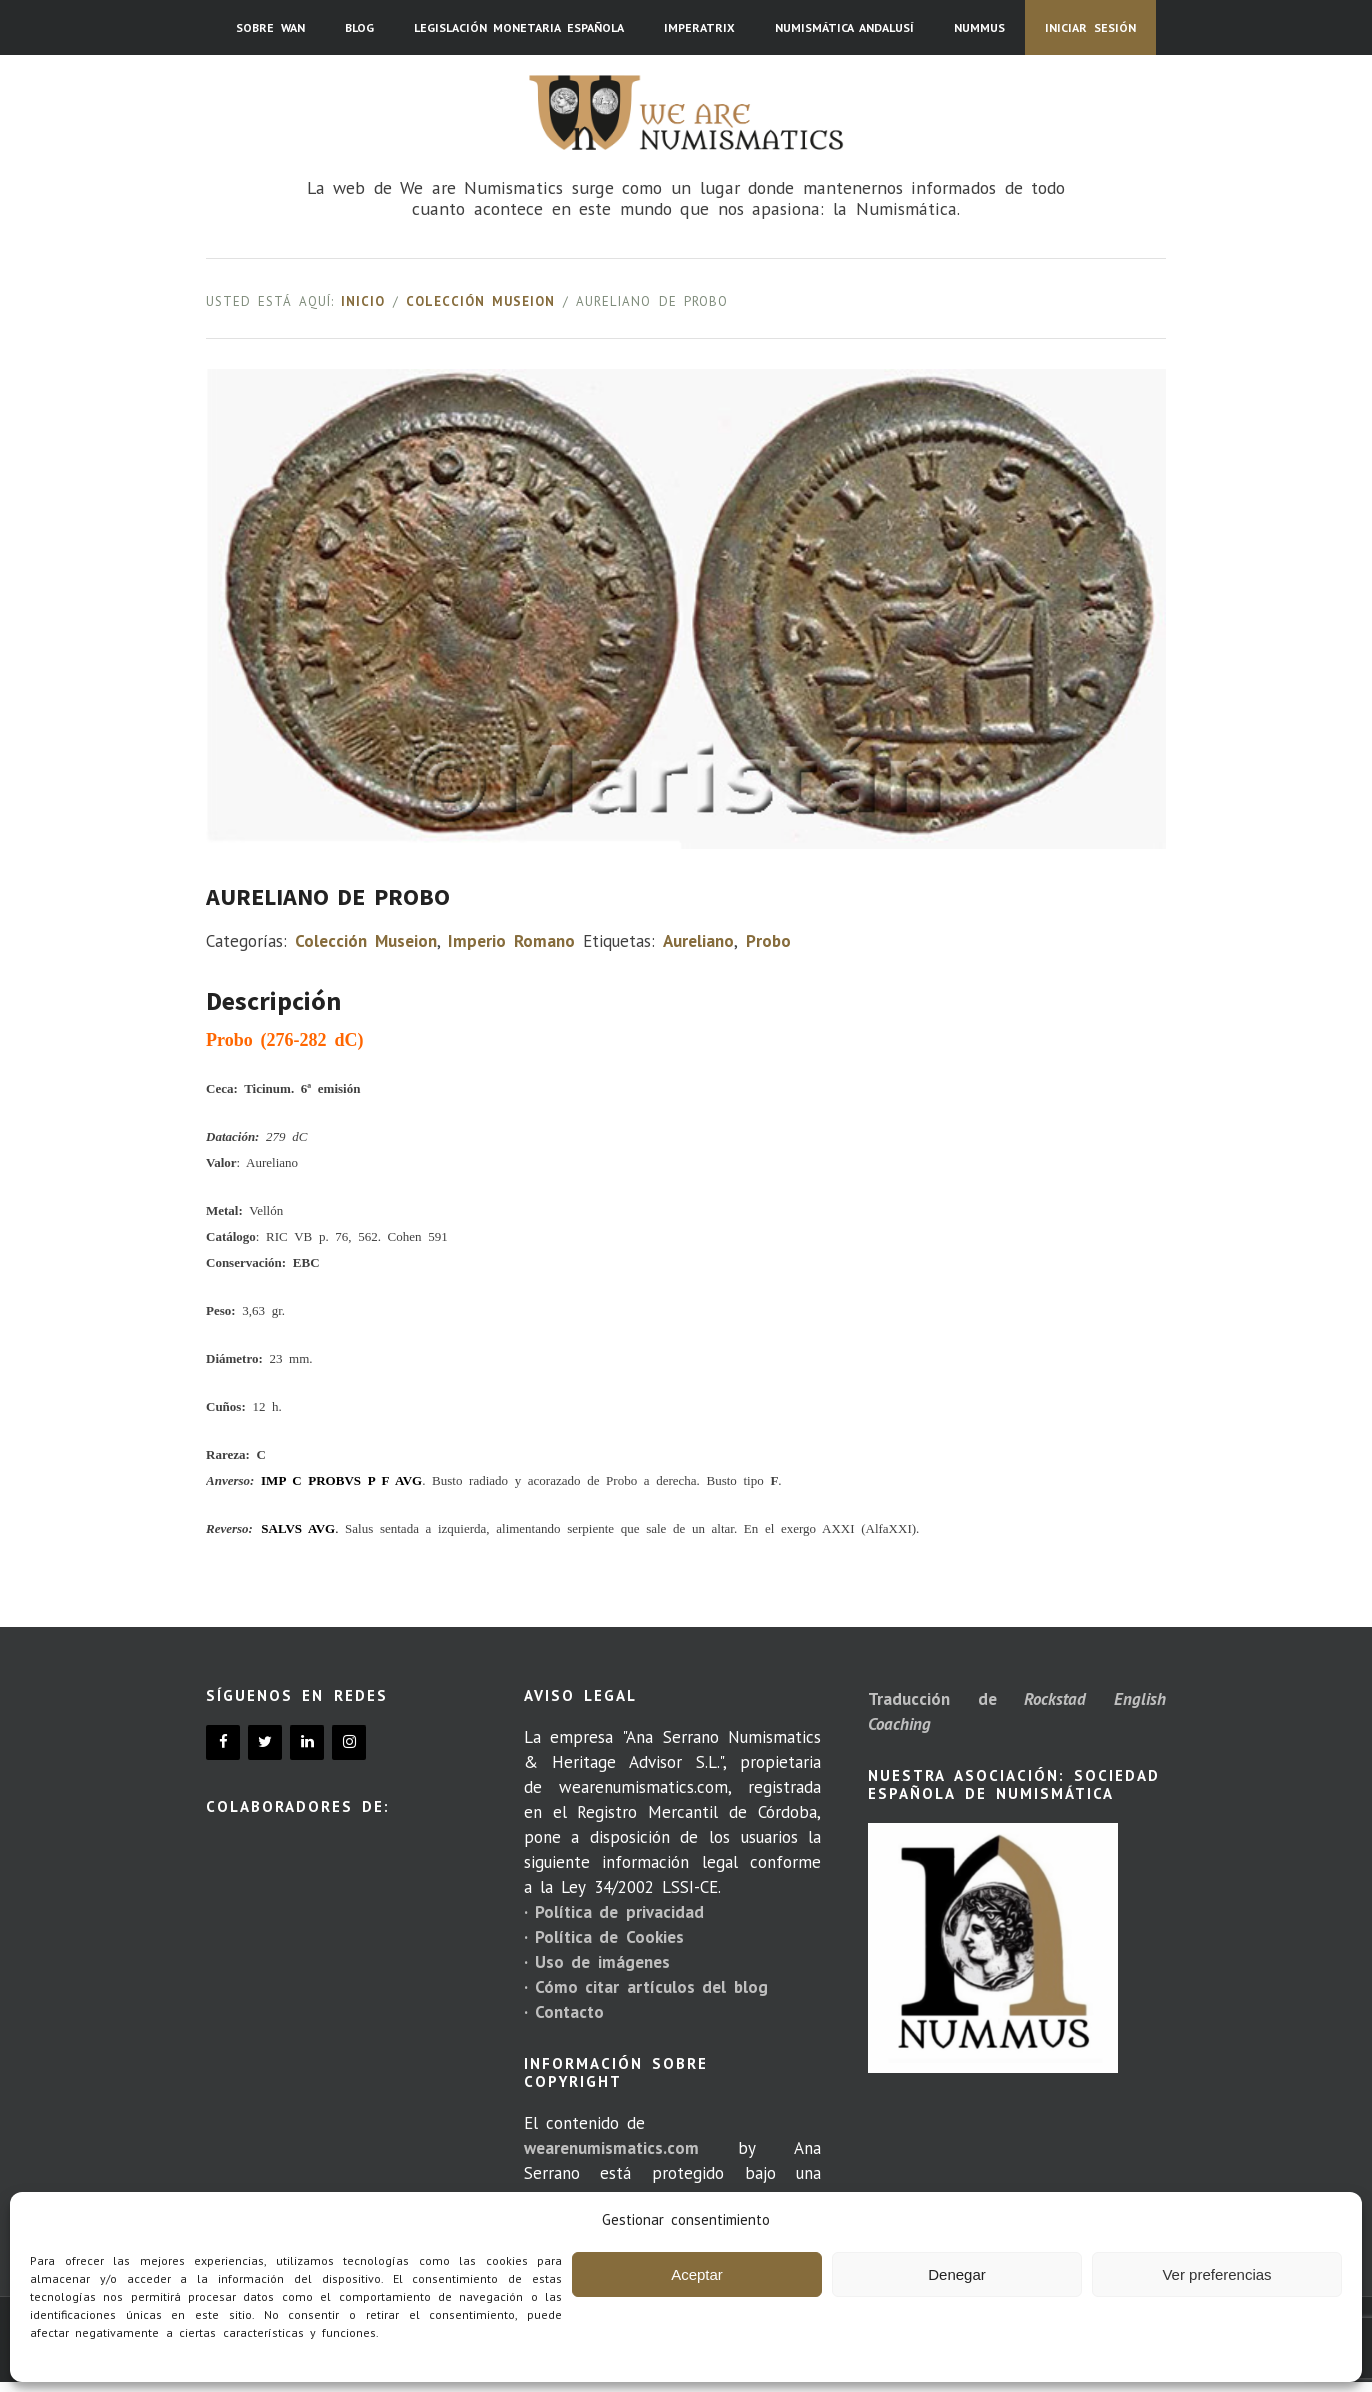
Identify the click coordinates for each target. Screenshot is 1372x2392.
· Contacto (564, 2012)
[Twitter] (265, 1742)
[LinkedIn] (307, 1742)
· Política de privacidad (614, 1912)
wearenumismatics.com (611, 2148)
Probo (768, 941)
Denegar (957, 2274)
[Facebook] (223, 1742)
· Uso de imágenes (597, 1962)
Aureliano (698, 941)
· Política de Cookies (604, 1937)
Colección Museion (480, 301)
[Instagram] (349, 1742)
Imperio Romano (511, 941)
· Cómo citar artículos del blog (646, 1987)
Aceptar (697, 2274)
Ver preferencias (1216, 2274)
